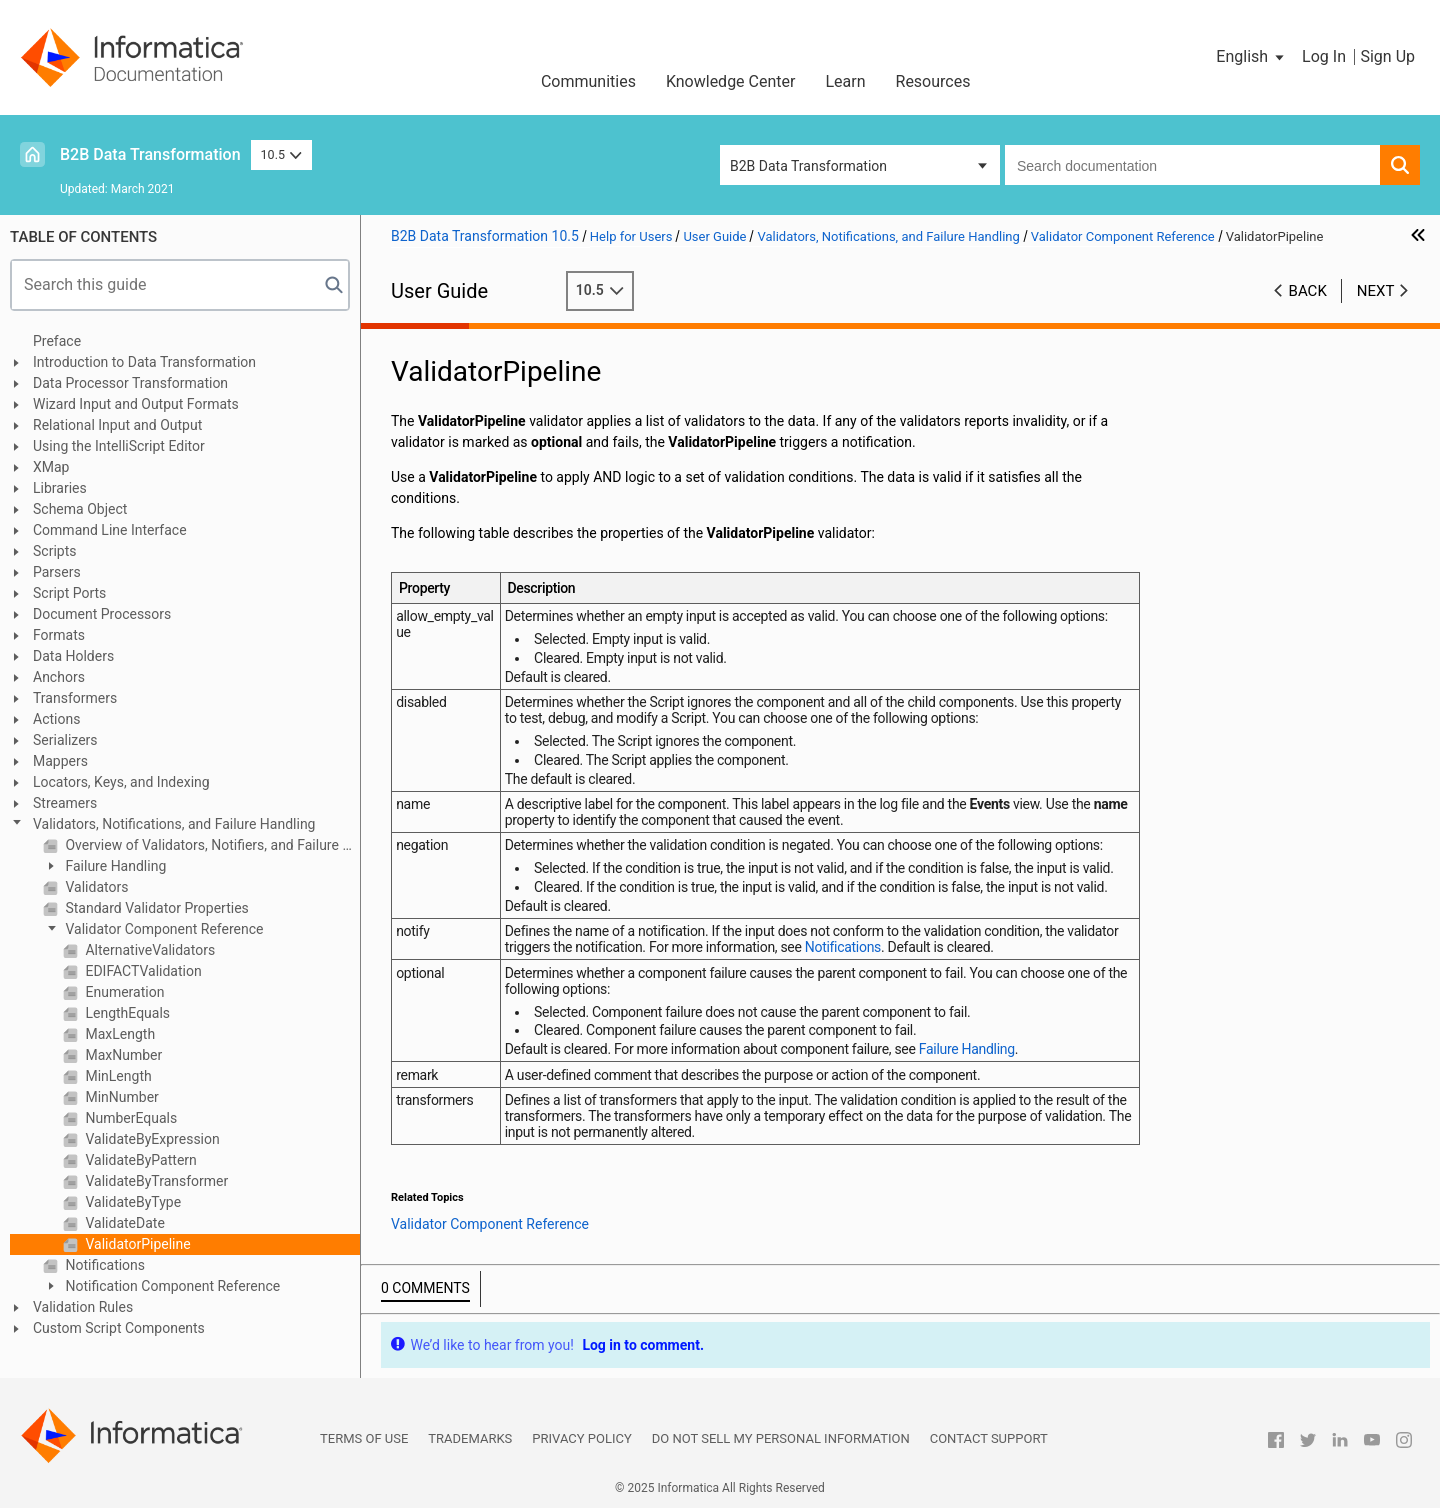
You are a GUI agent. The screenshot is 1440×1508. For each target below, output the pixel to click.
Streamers (65, 803)
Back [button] (1308, 291)
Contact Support (989, 1438)
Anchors (59, 677)
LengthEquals (126, 1013)
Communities (588, 81)
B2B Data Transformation (150, 154)
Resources (933, 81)
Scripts (54, 551)
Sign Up (1387, 56)
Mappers (60, 761)
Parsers (57, 572)
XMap (51, 467)
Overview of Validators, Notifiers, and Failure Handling (211, 845)
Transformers (75, 698)
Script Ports (69, 593)
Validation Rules (83, 1307)
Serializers (65, 740)
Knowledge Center (731, 81)
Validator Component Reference (163, 929)
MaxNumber (122, 1055)
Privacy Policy (581, 1438)
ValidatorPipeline (136, 1244)
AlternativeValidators (148, 950)
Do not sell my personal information (781, 1438)
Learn (845, 81)
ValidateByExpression (151, 1139)
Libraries (60, 488)
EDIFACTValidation (142, 971)
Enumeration (123, 992)
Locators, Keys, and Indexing (121, 782)
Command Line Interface (110, 530)
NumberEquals (129, 1118)
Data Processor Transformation (130, 383)
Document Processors (102, 614)
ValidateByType (131, 1202)
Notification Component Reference (171, 1286)
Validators (95, 887)
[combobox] (1192, 165)
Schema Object (80, 509)
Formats (59, 635)
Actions (56, 719)
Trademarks (470, 1438)
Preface (57, 341)
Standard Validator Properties (155, 908)
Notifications (103, 1265)
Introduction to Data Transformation (144, 362)
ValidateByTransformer (155, 1181)
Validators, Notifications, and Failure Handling (174, 824)
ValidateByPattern (139, 1160)
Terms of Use (364, 1438)
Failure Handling (114, 866)
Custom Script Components (119, 1328)
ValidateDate (123, 1223)
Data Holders (73, 656)
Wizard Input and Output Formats (136, 404)
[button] (1251, 57)
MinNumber (120, 1097)
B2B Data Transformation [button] (808, 166)
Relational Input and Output (117, 425)
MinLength (117, 1076)
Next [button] (1376, 291)
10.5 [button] (282, 154)
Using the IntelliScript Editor (119, 446)
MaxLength (118, 1034)
